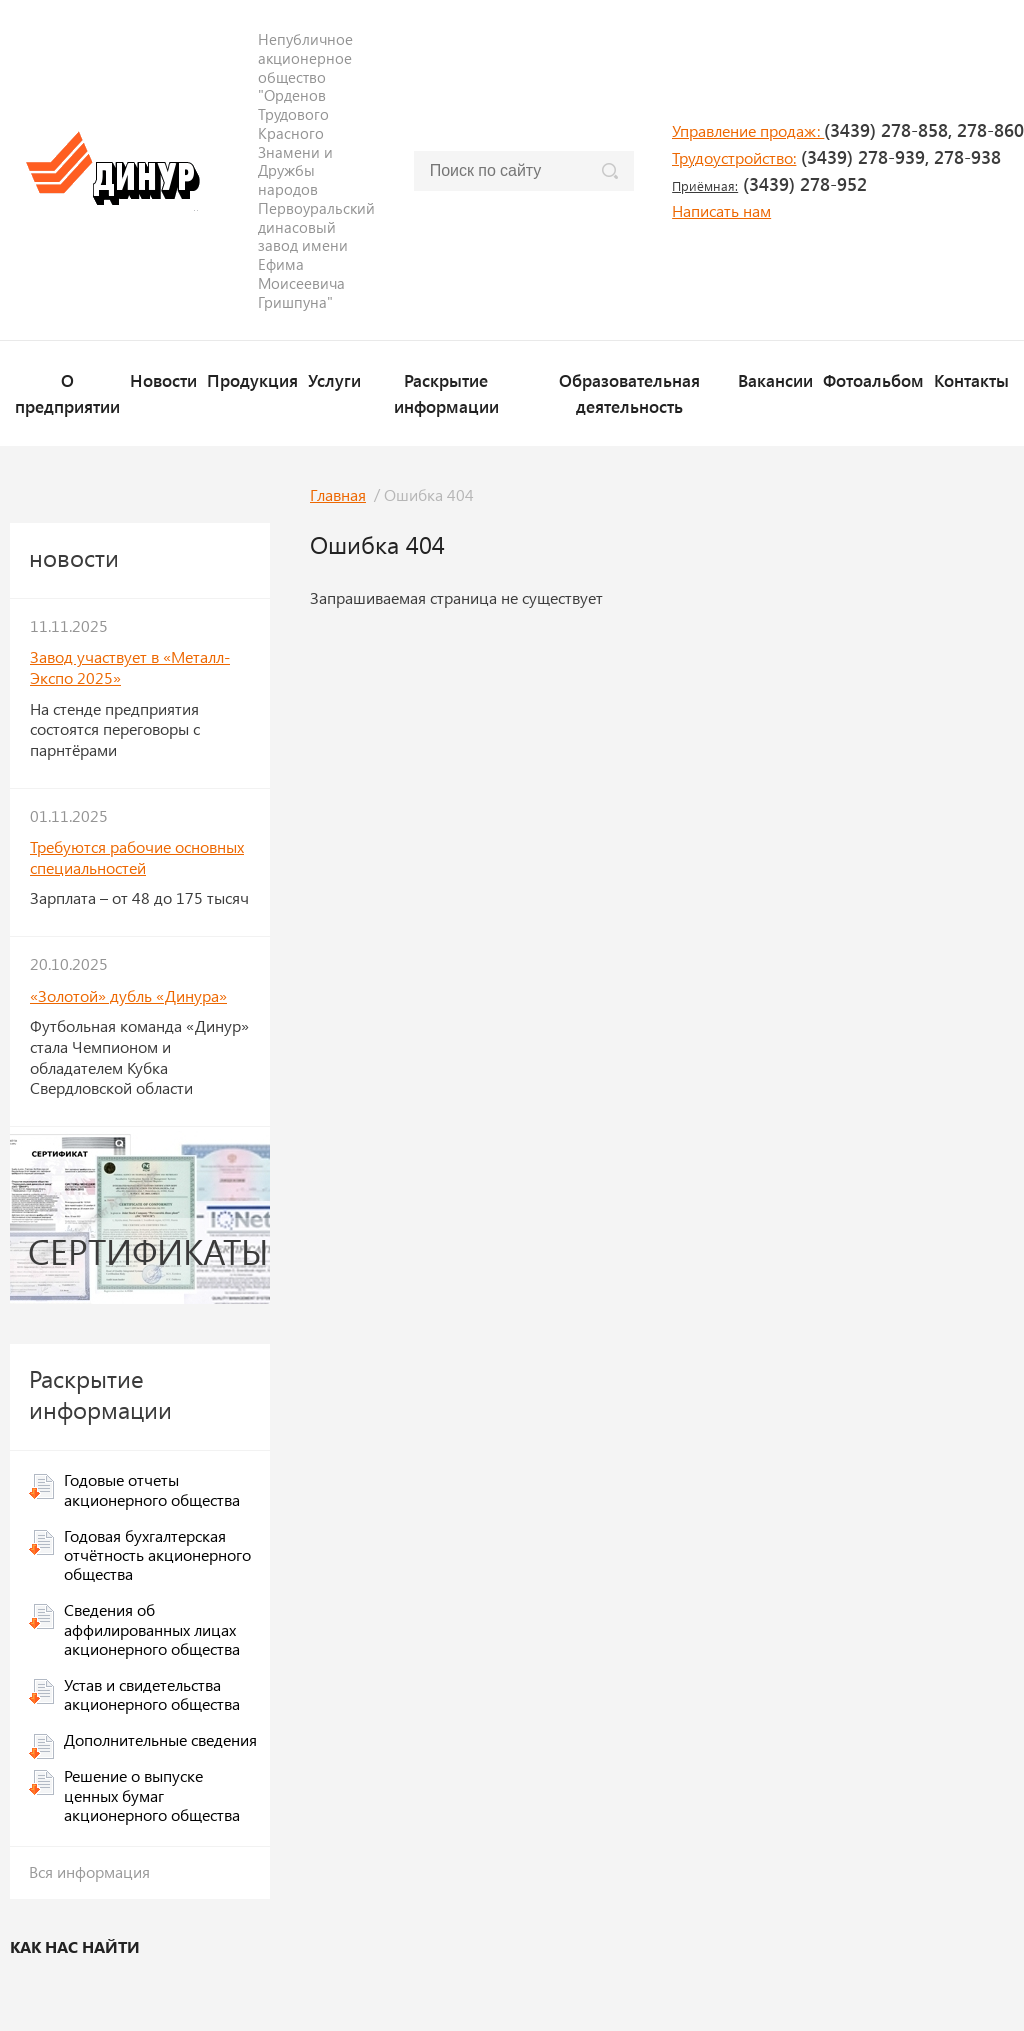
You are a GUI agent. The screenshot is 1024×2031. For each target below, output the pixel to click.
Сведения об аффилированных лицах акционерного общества (152, 1628)
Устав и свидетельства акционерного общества (152, 1694)
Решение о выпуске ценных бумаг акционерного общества (152, 1794)
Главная (338, 494)
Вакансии (775, 380)
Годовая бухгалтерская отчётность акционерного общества (157, 1554)
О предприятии (67, 392)
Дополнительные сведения (160, 1739)
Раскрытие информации (446, 392)
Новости (163, 380)
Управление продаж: (748, 130)
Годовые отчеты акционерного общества (152, 1489)
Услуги (334, 380)
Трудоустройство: (734, 157)
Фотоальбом (873, 380)
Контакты (971, 380)
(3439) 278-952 (769, 184)
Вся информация (89, 1871)
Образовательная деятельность (629, 392)
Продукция (252, 380)
